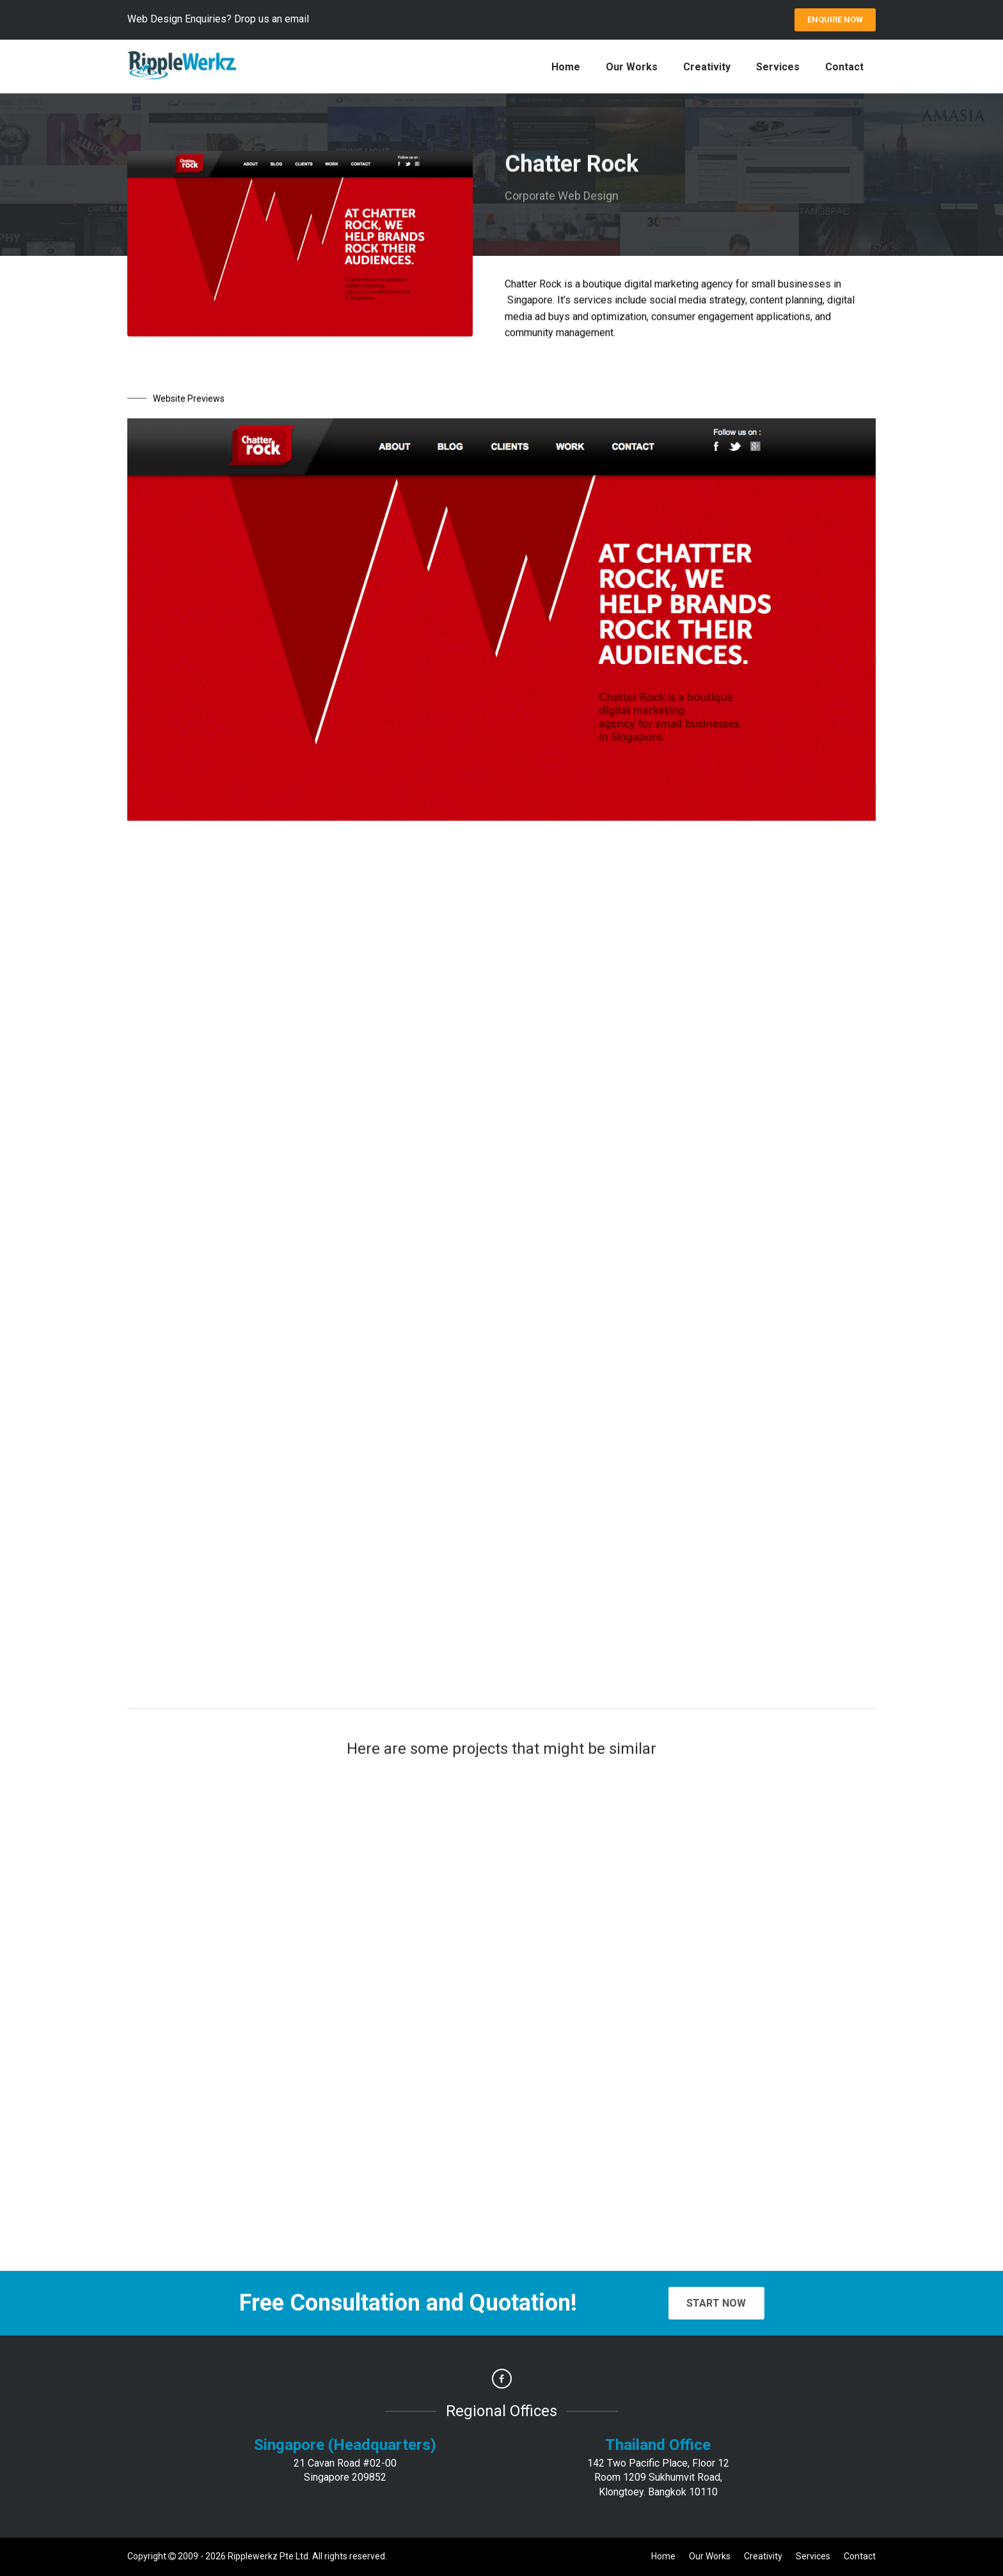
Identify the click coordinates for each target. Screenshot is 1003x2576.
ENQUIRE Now (835, 19)
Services (778, 67)
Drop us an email (271, 19)
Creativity (707, 67)
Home (565, 67)
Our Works (632, 67)
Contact (844, 67)
